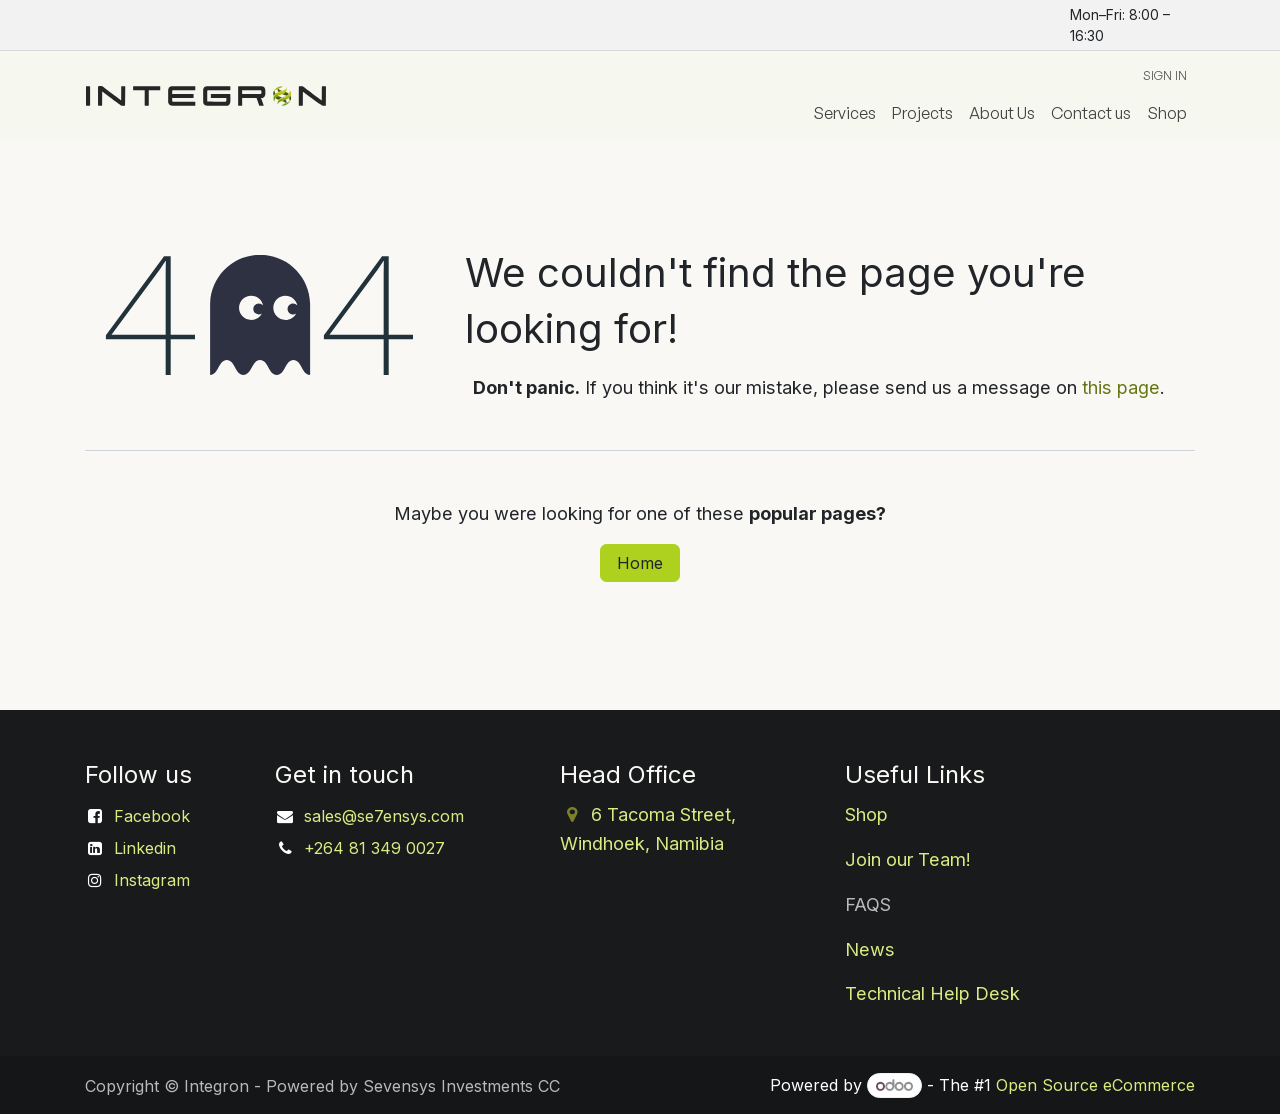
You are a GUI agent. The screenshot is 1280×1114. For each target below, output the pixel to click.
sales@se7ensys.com (384, 816)
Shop (866, 814)
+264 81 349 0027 (374, 848)
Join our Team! (908, 859)
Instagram (152, 880)
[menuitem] (844, 113)
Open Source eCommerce (1095, 1085)
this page (1121, 387)
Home (640, 563)
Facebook (152, 816)
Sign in (1165, 75)
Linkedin (145, 848)
